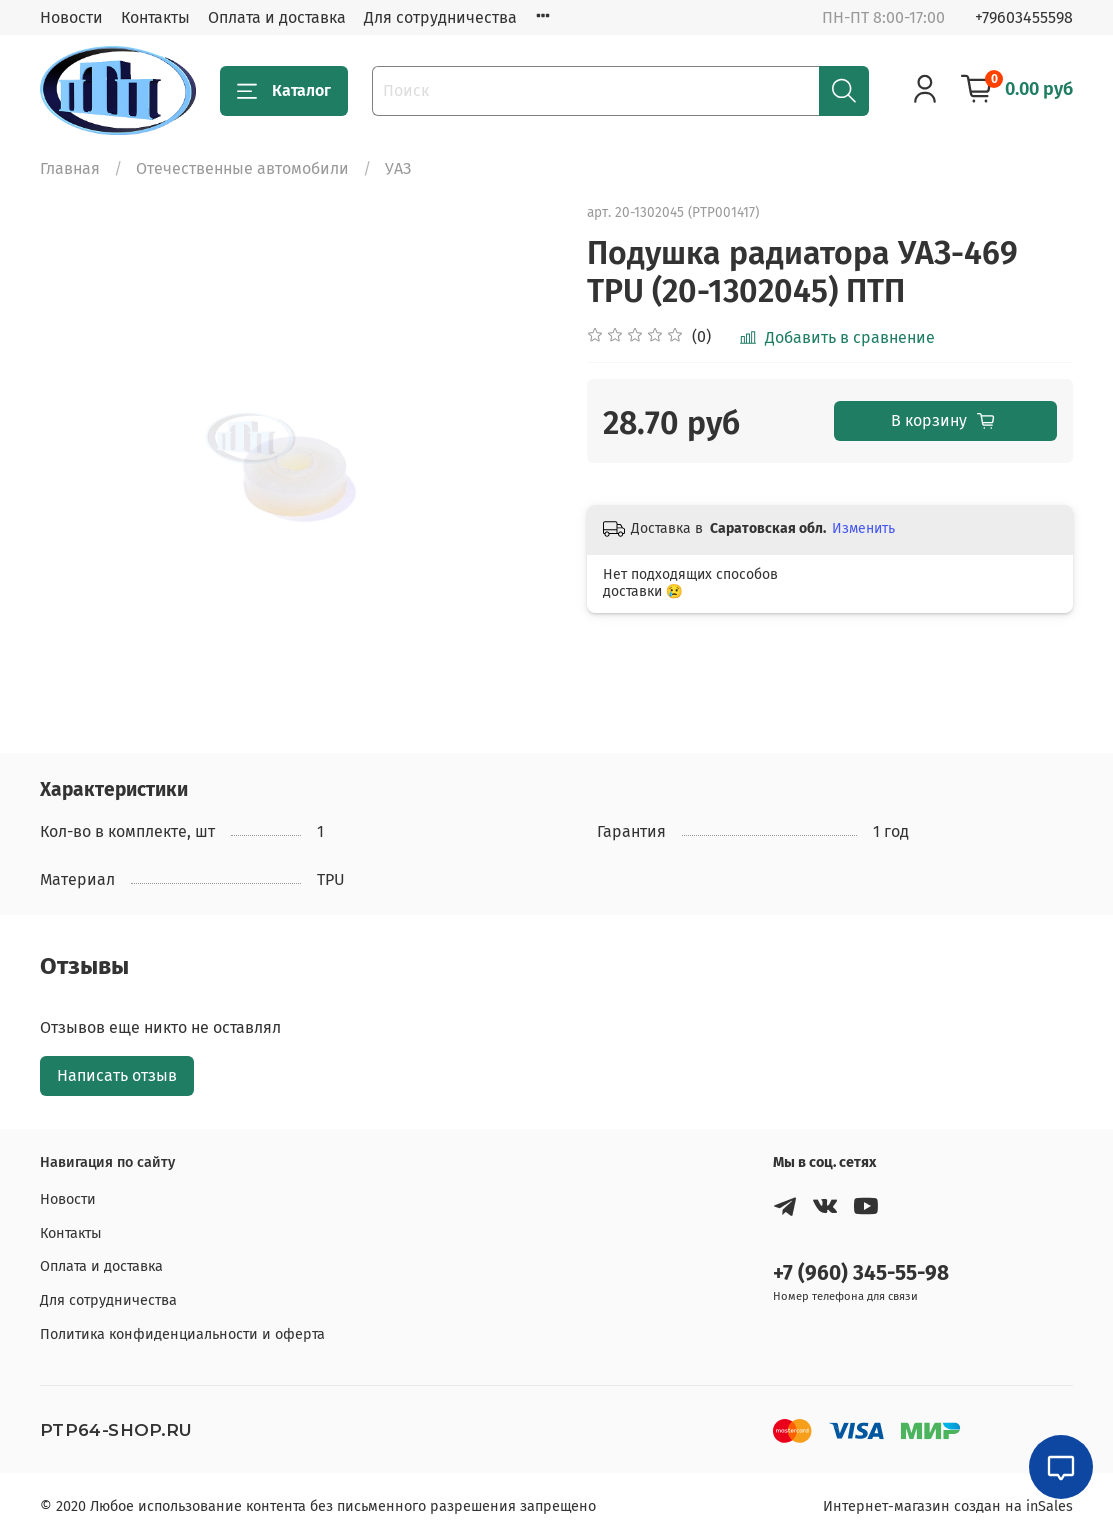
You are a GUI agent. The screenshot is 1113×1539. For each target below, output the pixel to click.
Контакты (155, 17)
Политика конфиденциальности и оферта (182, 1334)
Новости (71, 17)
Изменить (863, 528)
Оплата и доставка (277, 17)
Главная (70, 168)
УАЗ (398, 168)
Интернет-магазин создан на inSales (948, 1506)
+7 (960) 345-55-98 (861, 1273)
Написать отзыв (117, 1075)
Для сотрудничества (440, 17)
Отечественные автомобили (242, 168)
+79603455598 (1024, 17)
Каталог (284, 91)
